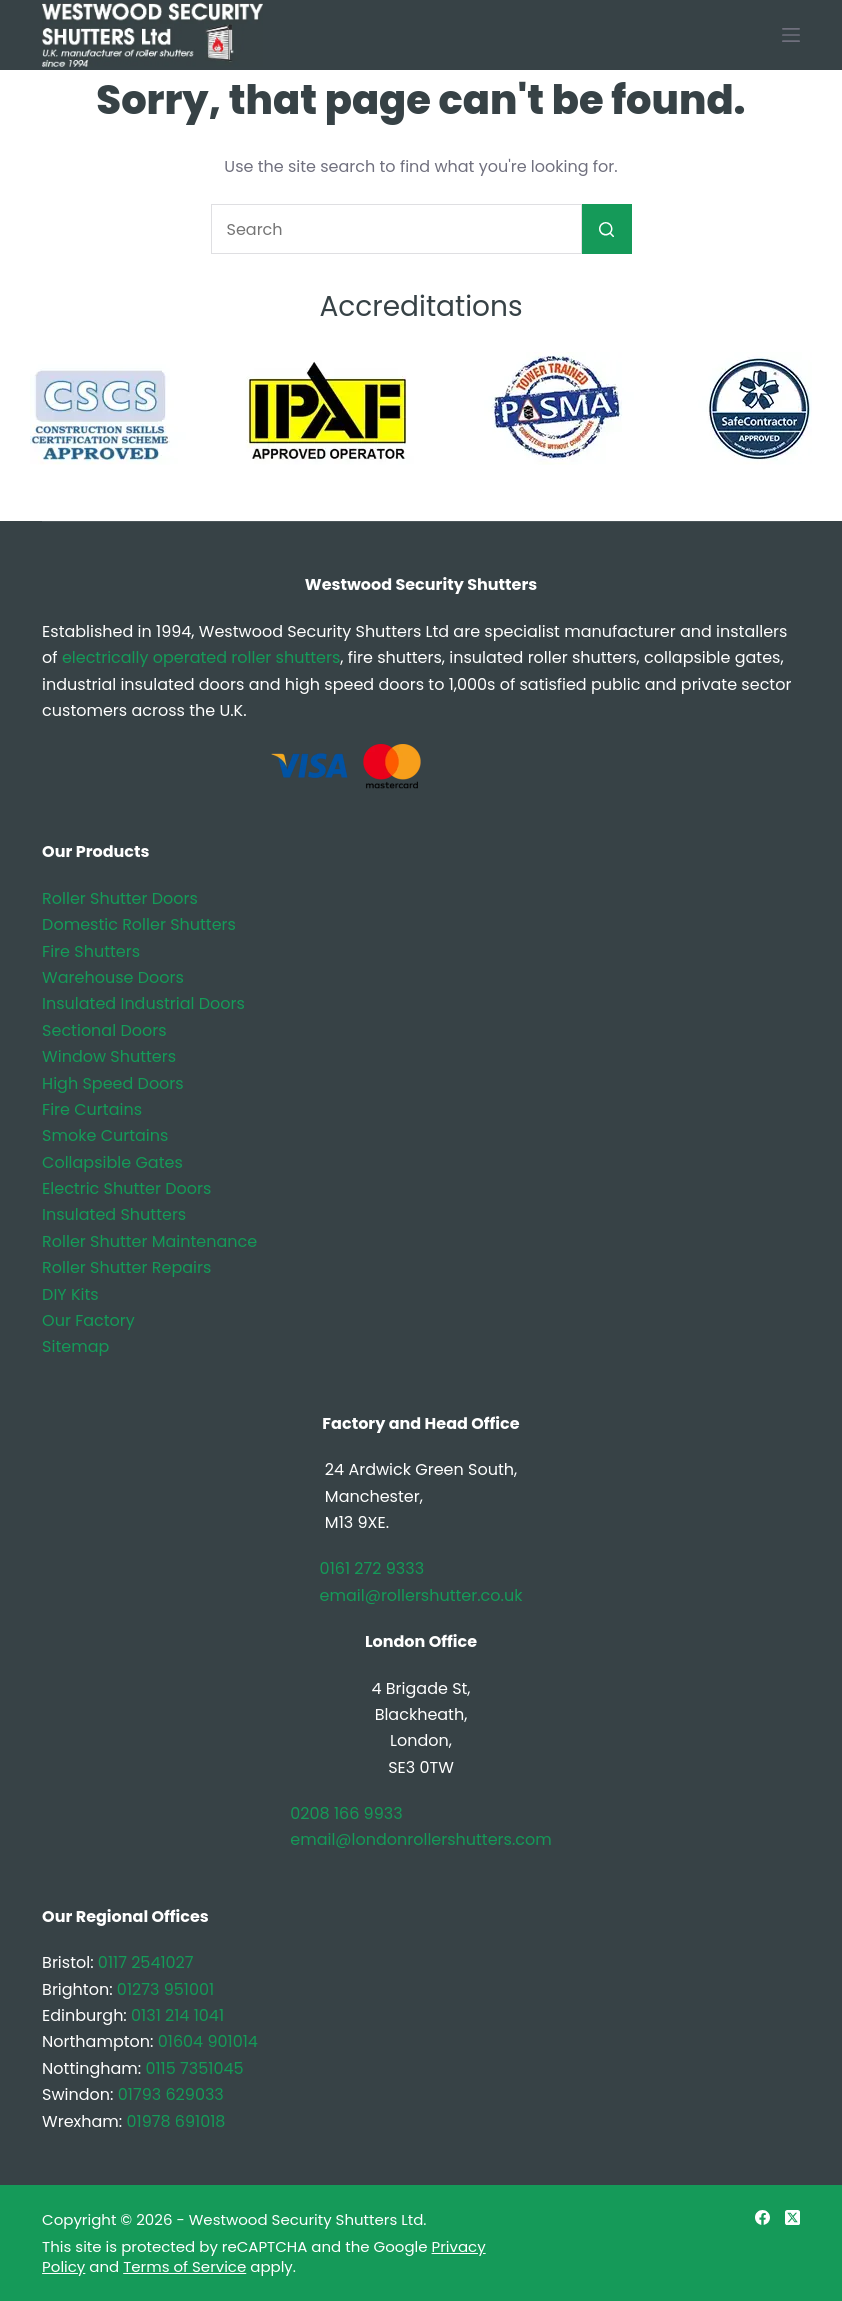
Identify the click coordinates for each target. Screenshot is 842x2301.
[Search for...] (396, 229)
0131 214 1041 (177, 2015)
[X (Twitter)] (792, 2217)
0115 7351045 (194, 2068)
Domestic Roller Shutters (139, 924)
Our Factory (88, 1320)
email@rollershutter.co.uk (421, 1595)
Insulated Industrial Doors (143, 1003)
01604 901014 (208, 2041)
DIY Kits (70, 1294)
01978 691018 (175, 2121)
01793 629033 (171, 2094)
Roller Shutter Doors (120, 898)
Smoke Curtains (105, 1135)
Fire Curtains (92, 1109)
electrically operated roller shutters (201, 657)
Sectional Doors (104, 1030)
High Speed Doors (113, 1083)
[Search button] (607, 229)
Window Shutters (109, 1056)
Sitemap (75, 1346)
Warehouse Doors (113, 977)
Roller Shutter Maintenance (149, 1241)
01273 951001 (165, 1989)
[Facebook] (762, 2217)
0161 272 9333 (372, 1568)
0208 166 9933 (346, 1813)
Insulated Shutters (114, 1214)
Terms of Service (184, 2266)
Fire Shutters (91, 951)
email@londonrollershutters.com (421, 1839)
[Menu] (791, 35)
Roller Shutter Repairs (126, 1267)
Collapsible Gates (112, 1162)
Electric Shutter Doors (126, 1188)
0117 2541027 (146, 1962)
